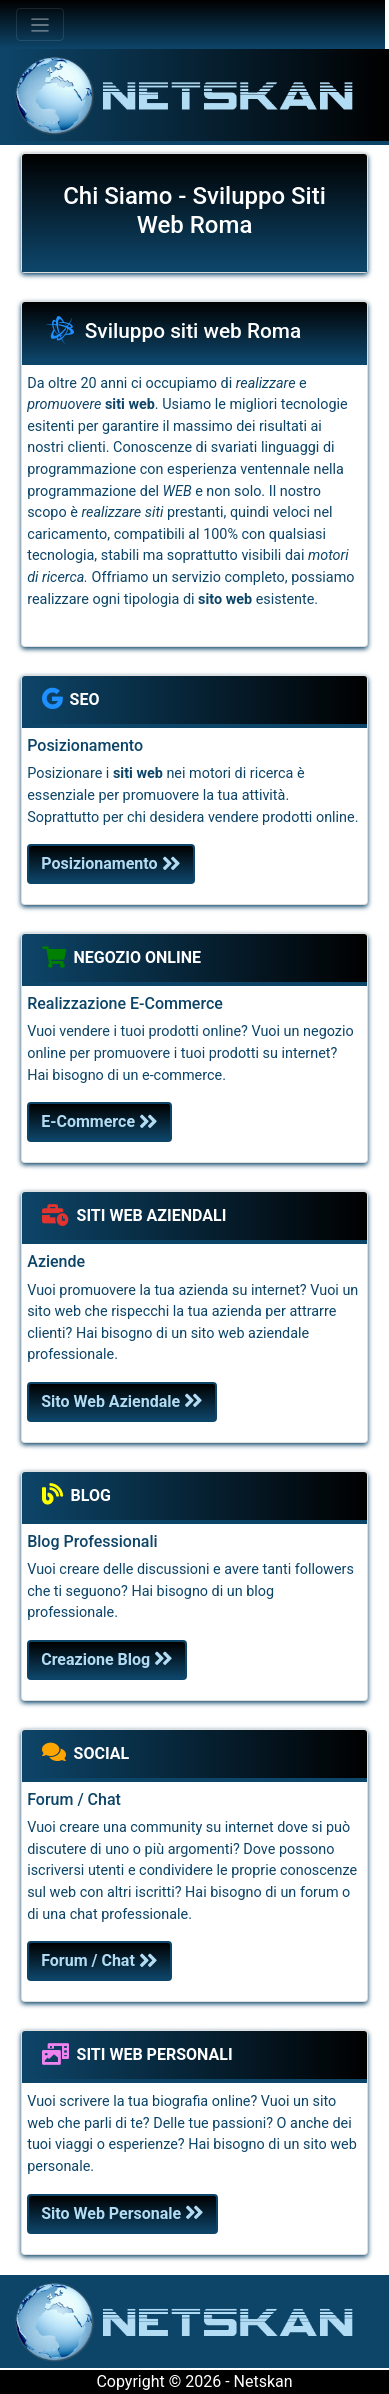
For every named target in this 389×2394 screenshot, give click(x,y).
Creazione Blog (107, 1659)
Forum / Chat (99, 1960)
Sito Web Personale (122, 2213)
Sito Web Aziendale (122, 1401)
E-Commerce (99, 1121)
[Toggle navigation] (40, 24)
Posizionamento (110, 863)
